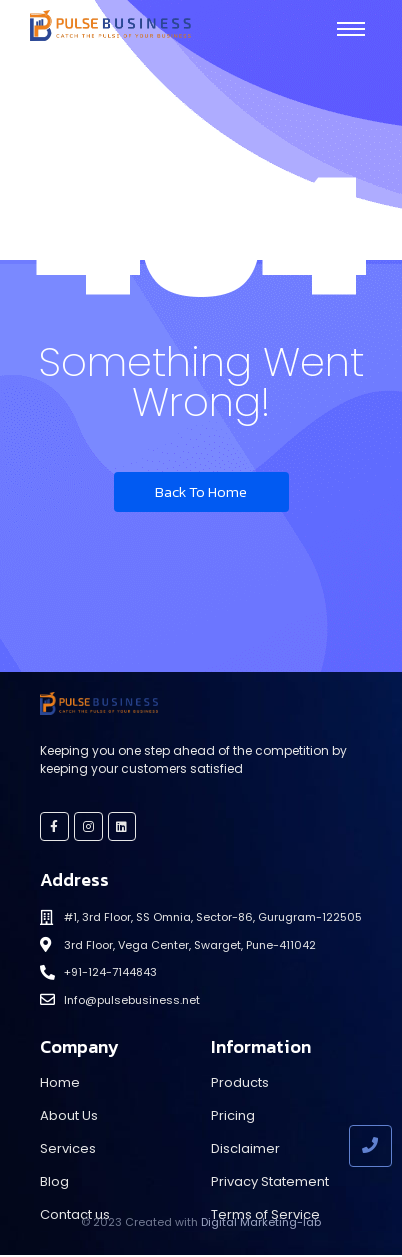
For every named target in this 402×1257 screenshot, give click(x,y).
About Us (69, 1115)
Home (60, 1082)
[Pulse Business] (110, 25)
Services (68, 1148)
